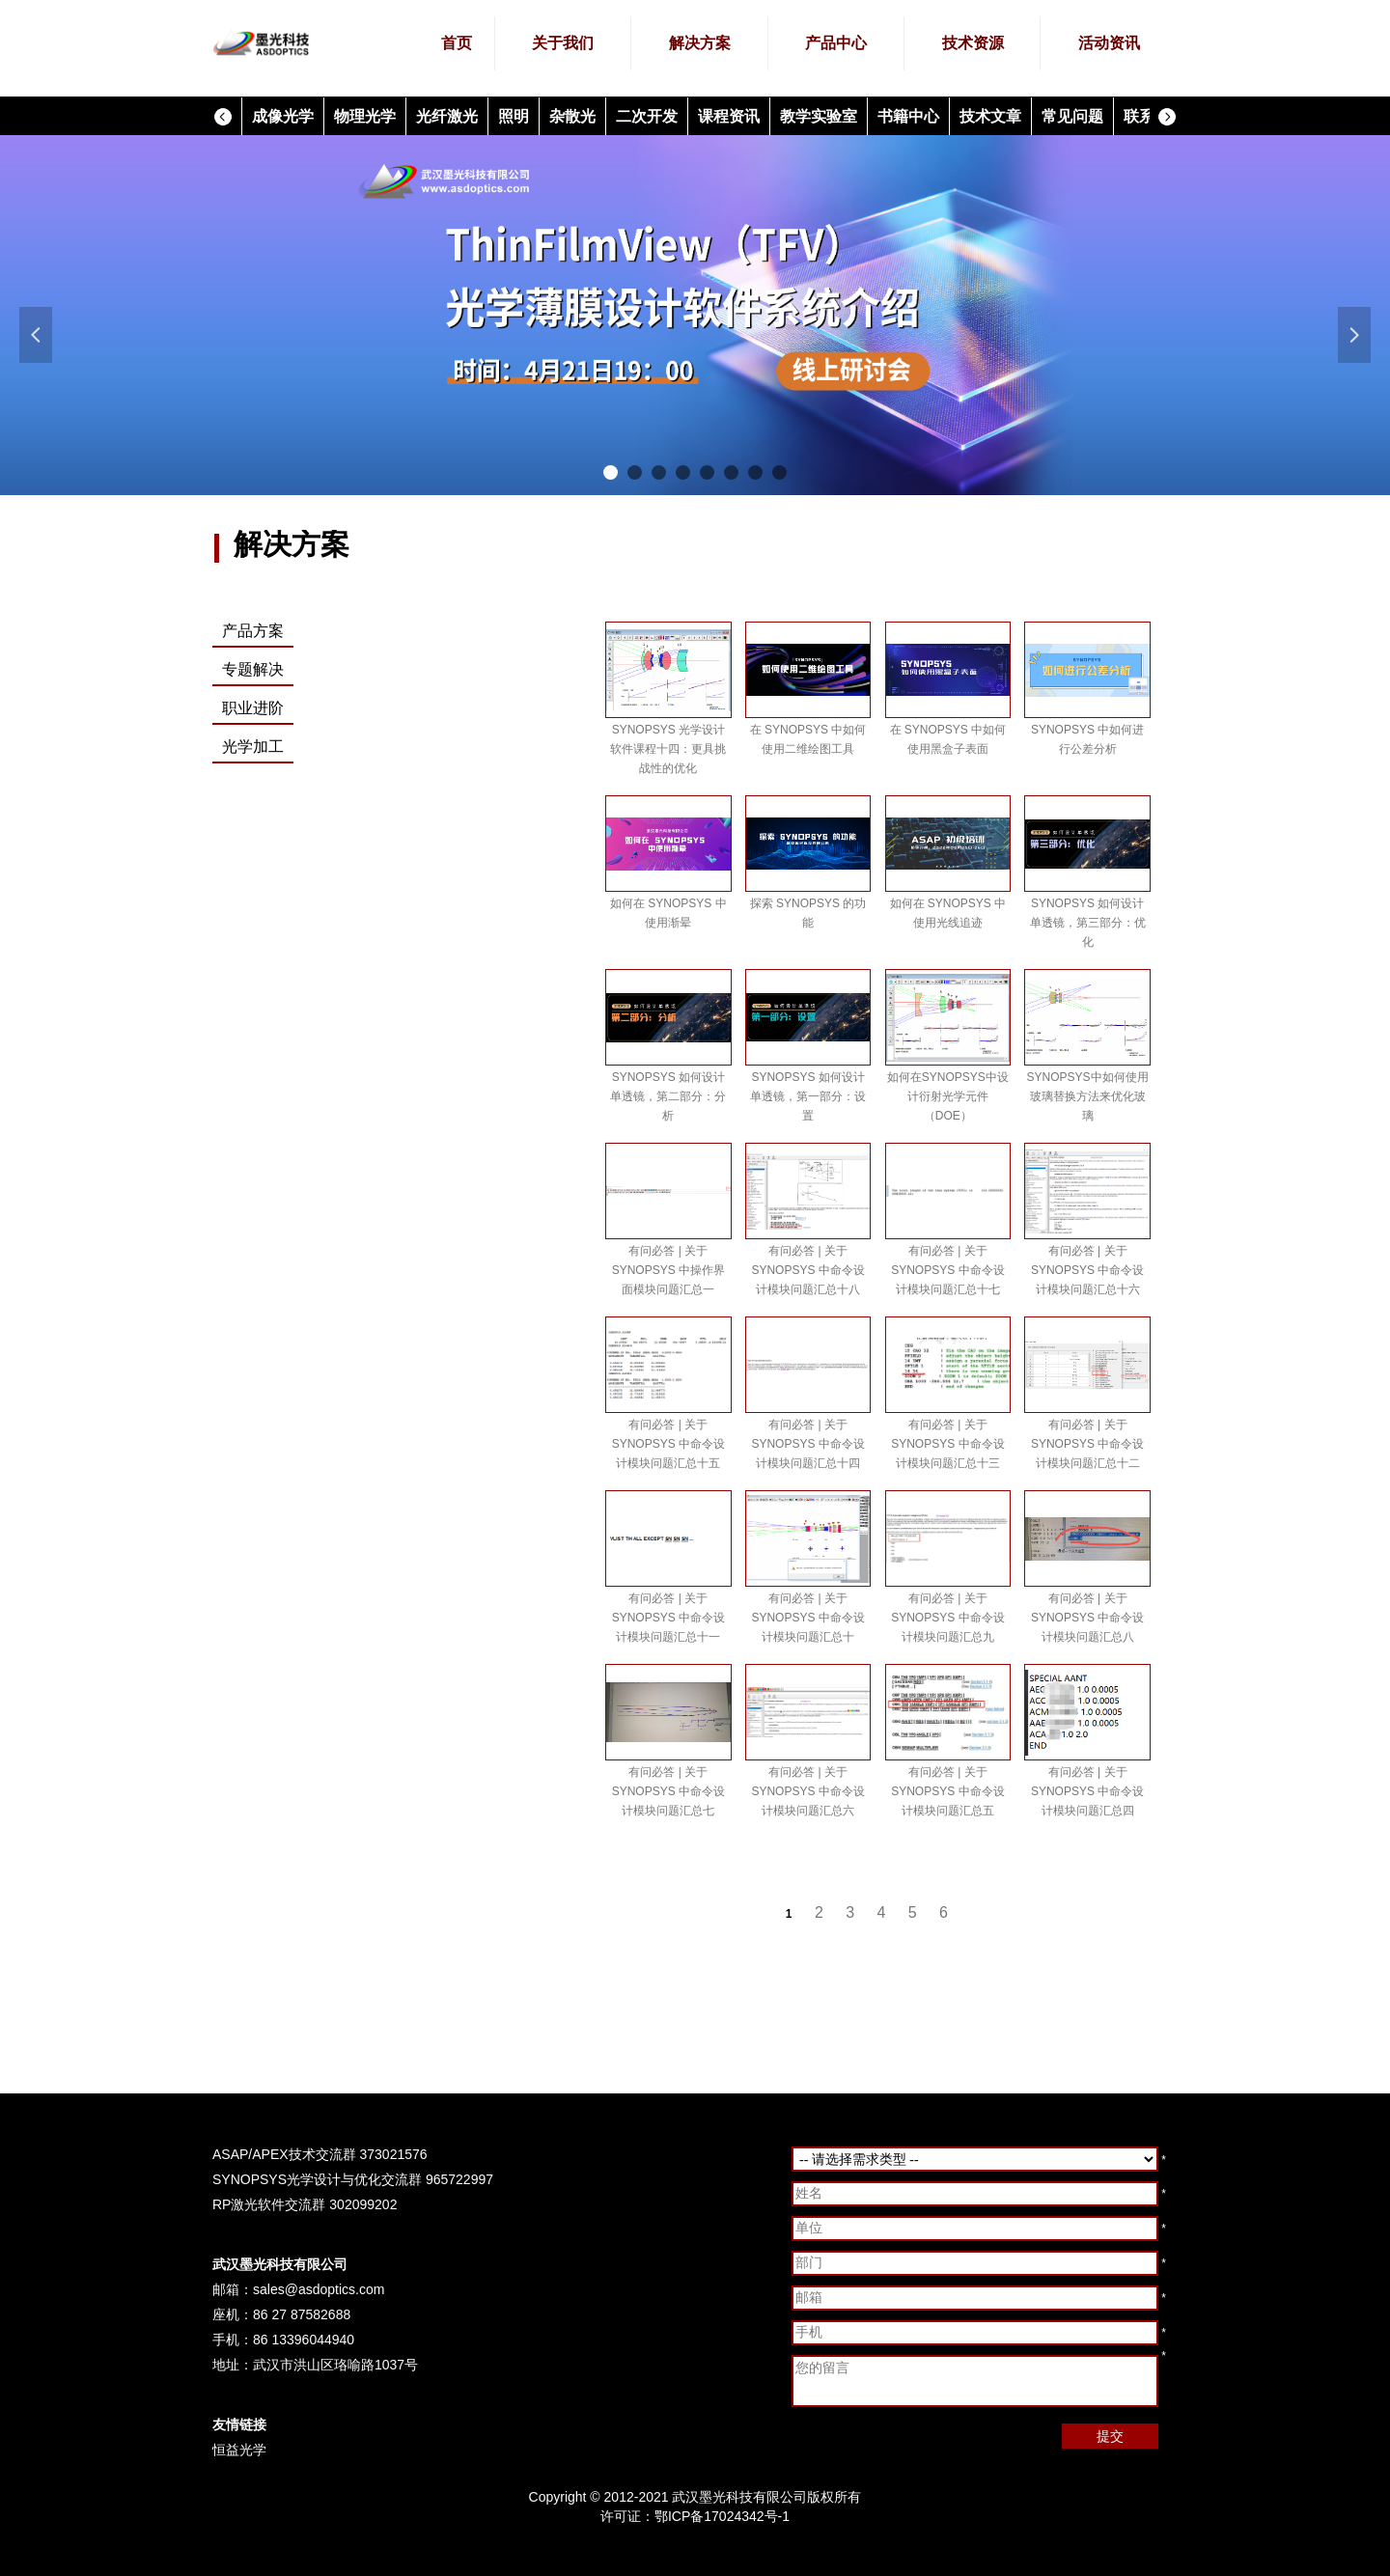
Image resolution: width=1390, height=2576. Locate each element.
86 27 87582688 (301, 2314)
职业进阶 (253, 708)
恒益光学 (239, 2449)
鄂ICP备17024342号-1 (722, 2516)
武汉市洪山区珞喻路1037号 (335, 2364)
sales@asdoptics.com (318, 2289)
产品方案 (253, 631)
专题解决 (253, 669)
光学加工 (253, 746)
